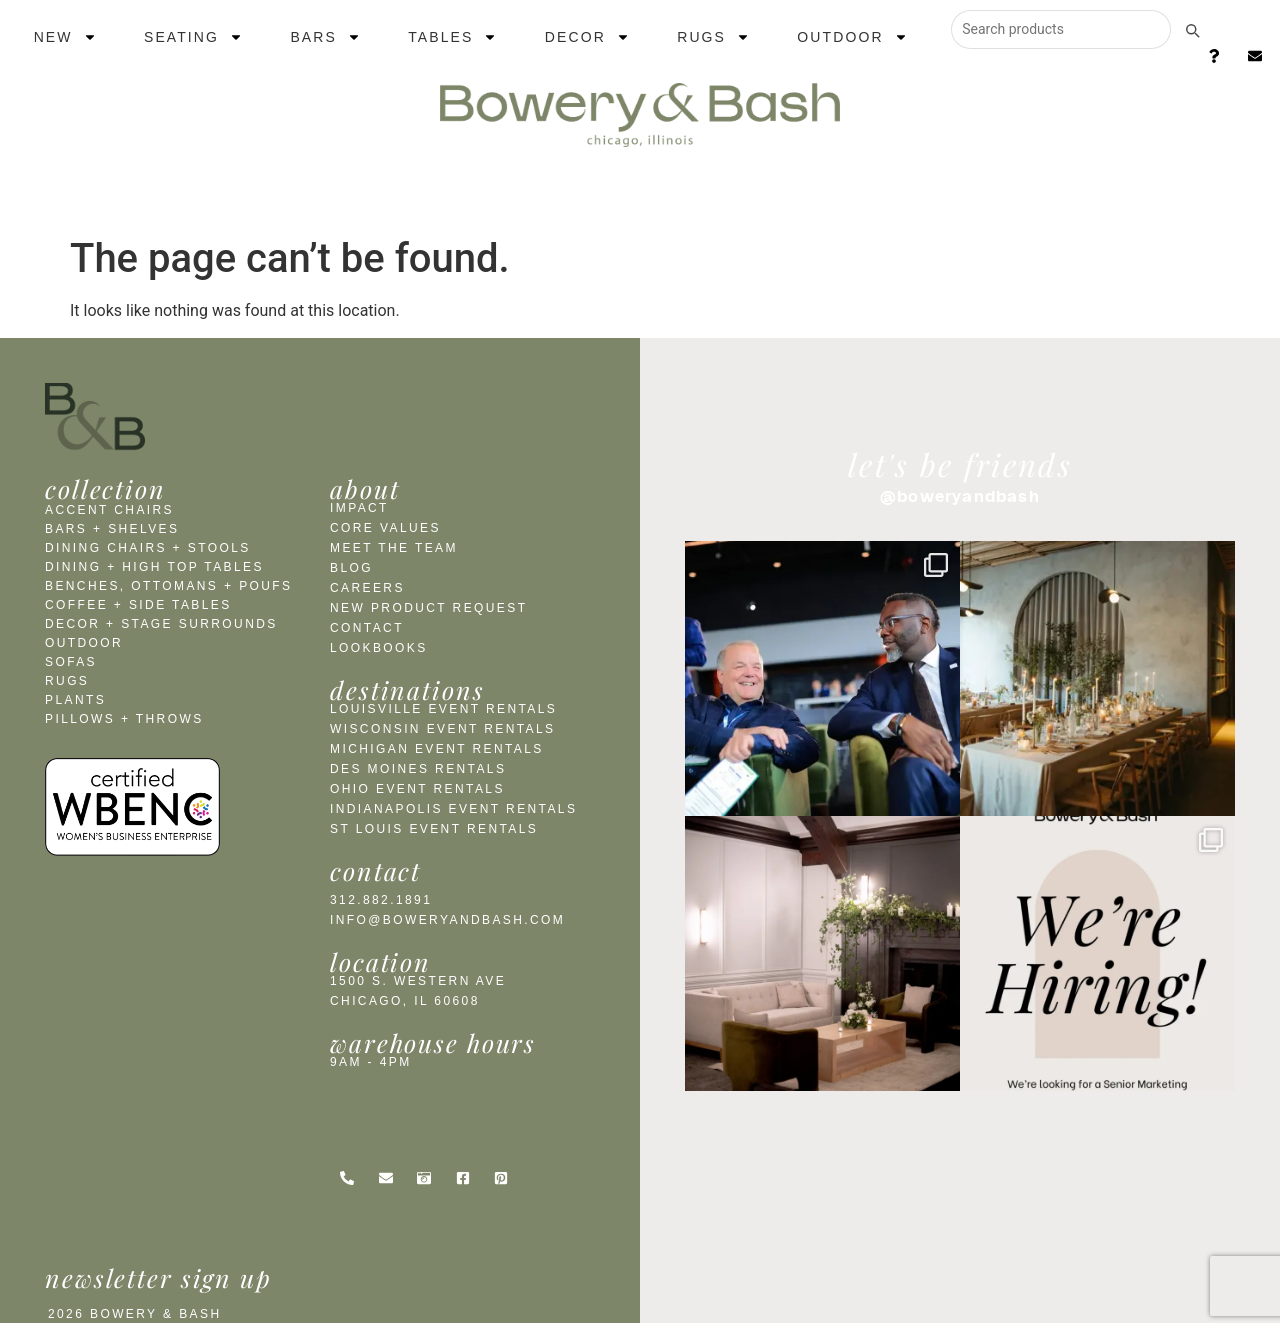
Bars (325, 37)
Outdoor (852, 37)
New (65, 37)
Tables (452, 37)
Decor (587, 37)
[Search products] (1061, 29)
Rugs (713, 37)
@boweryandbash (960, 496)
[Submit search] (1192, 30)
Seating (193, 37)
